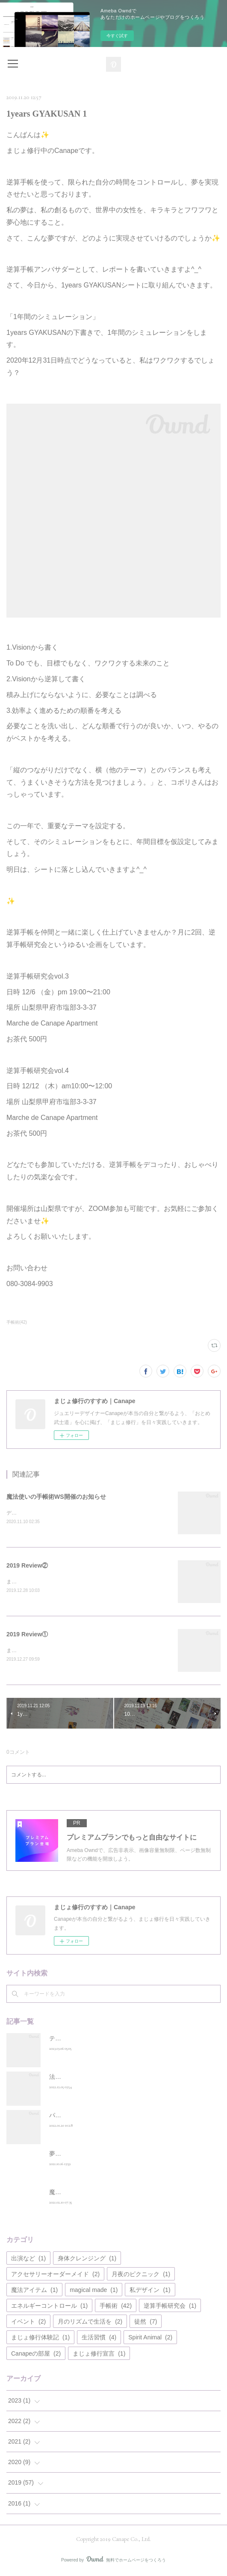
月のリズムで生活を (90, 2323)
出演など (28, 2260)
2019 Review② (27, 1565)
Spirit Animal (150, 2339)
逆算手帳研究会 (170, 2307)
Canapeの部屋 (36, 2355)
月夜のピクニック (141, 2275)
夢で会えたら (67, 2155)
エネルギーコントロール (49, 2307)
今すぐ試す (117, 35)
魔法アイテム (34, 2291)
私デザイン (150, 2291)
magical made (94, 2291)
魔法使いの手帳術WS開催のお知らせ (56, 1496)
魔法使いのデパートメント (85, 2193)
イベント (28, 2323)
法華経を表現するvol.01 (81, 2078)
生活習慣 (99, 2339)
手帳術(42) (16, 1322)
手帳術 (116, 2307)
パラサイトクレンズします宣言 (91, 2116)
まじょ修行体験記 (40, 2339)
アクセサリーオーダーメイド (55, 2275)
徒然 (145, 2323)
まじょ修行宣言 (99, 2355)
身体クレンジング (87, 2260)
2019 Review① (27, 1635)
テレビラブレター (73, 2040)
